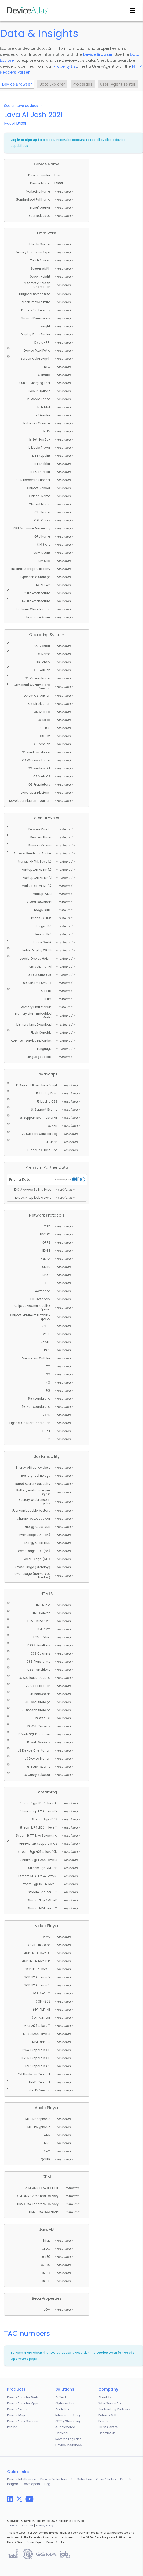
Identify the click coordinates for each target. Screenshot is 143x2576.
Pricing (12, 2427)
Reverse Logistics (68, 2439)
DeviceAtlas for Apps (23, 2403)
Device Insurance (68, 2445)
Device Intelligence (21, 2479)
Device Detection (53, 2479)
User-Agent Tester (118, 84)
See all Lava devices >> (23, 105)
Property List (65, 66)
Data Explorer (52, 84)
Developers (31, 2484)
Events (103, 2421)
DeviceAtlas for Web (22, 2397)
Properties (82, 84)
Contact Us (107, 2433)
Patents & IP (107, 2415)
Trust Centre (108, 2427)
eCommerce (65, 2427)
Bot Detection (81, 2479)
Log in (15, 140)
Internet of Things (69, 2415)
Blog (47, 2484)
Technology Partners (114, 2409)
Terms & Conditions (20, 2525)
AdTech (61, 2397)
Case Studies (106, 2479)
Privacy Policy (45, 2525)
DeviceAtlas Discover (23, 2421)
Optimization (65, 2403)
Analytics (62, 2409)
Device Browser (98, 54)
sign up (31, 140)
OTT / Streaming (68, 2421)
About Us (105, 2397)
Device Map (16, 2415)
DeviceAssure (17, 2409)
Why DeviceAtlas (111, 2403)
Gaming (61, 2433)
